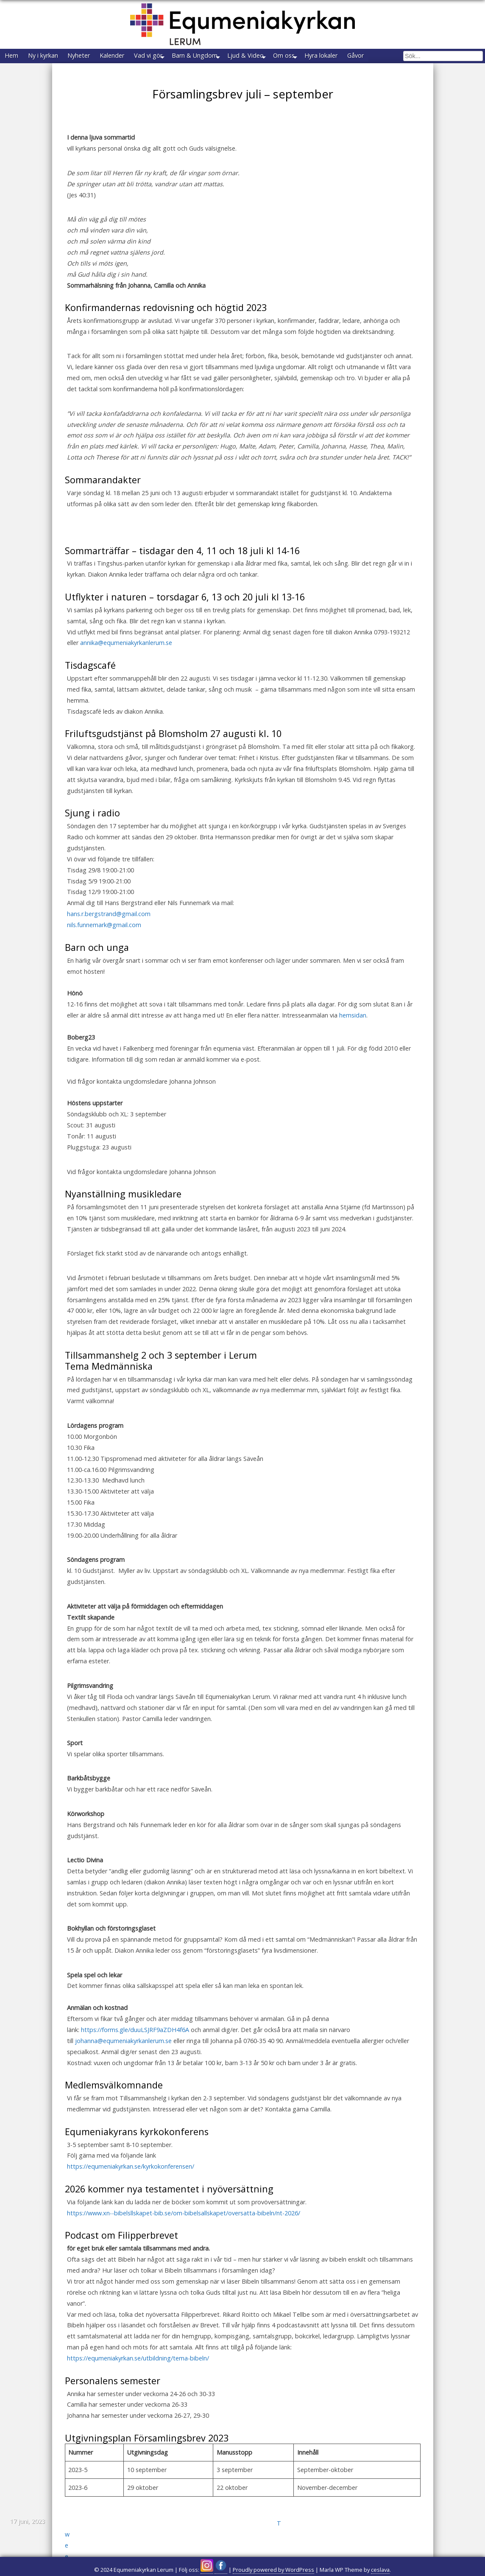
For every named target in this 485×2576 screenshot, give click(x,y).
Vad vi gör (181, 57)
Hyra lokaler (383, 57)
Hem (15, 57)
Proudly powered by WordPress (273, 2569)
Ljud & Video (293, 57)
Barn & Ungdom (235, 57)
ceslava (380, 2569)
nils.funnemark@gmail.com (104, 940)
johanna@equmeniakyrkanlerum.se (123, 2056)
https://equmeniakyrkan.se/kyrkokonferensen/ (130, 2182)
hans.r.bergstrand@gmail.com (109, 929)
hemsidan (352, 1031)
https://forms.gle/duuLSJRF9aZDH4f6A (135, 2045)
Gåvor (425, 57)
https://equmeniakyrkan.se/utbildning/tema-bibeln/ (138, 2374)
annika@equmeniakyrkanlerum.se (126, 658)
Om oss (339, 57)
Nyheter (97, 57)
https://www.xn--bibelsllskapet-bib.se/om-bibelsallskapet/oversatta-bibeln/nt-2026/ (183, 2229)
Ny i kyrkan (54, 57)
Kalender (137, 57)
